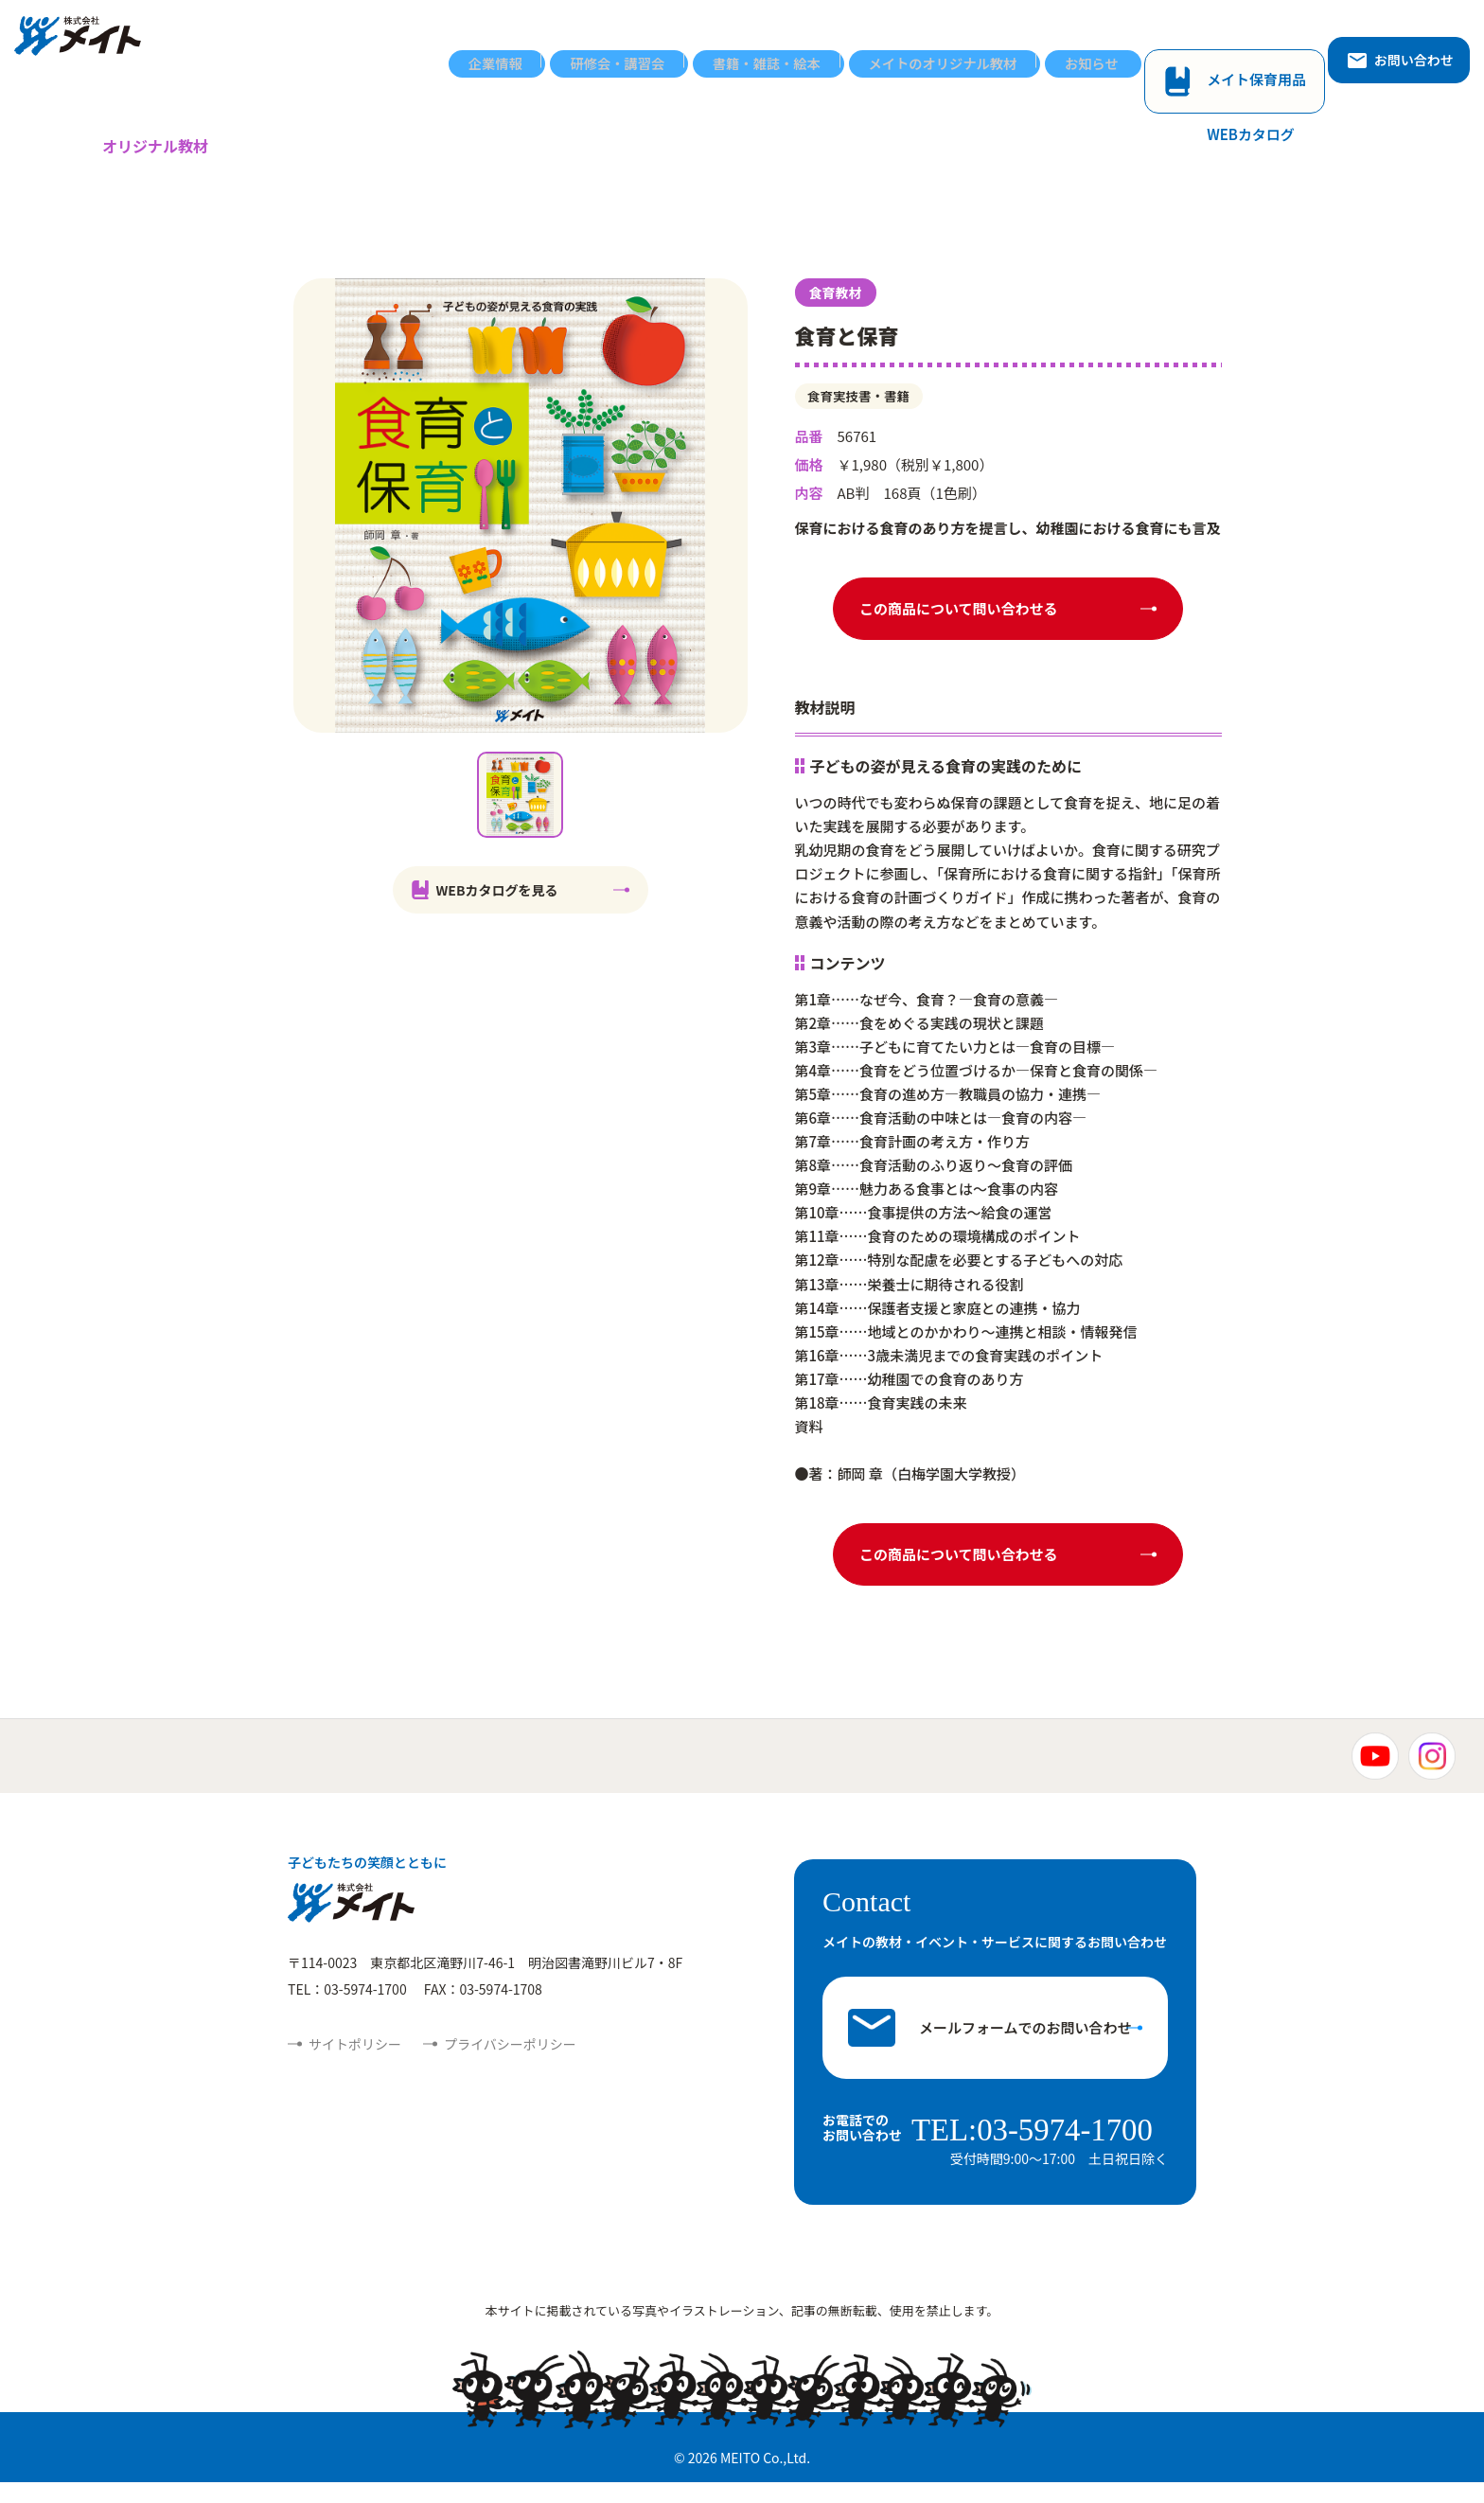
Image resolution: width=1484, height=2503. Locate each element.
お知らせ (1121, 45)
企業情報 (506, 45)
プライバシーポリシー (510, 2067)
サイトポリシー (355, 2067)
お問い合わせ (1400, 44)
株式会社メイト (91, 45)
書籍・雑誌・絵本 (785, 45)
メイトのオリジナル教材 (968, 45)
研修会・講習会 (631, 45)
